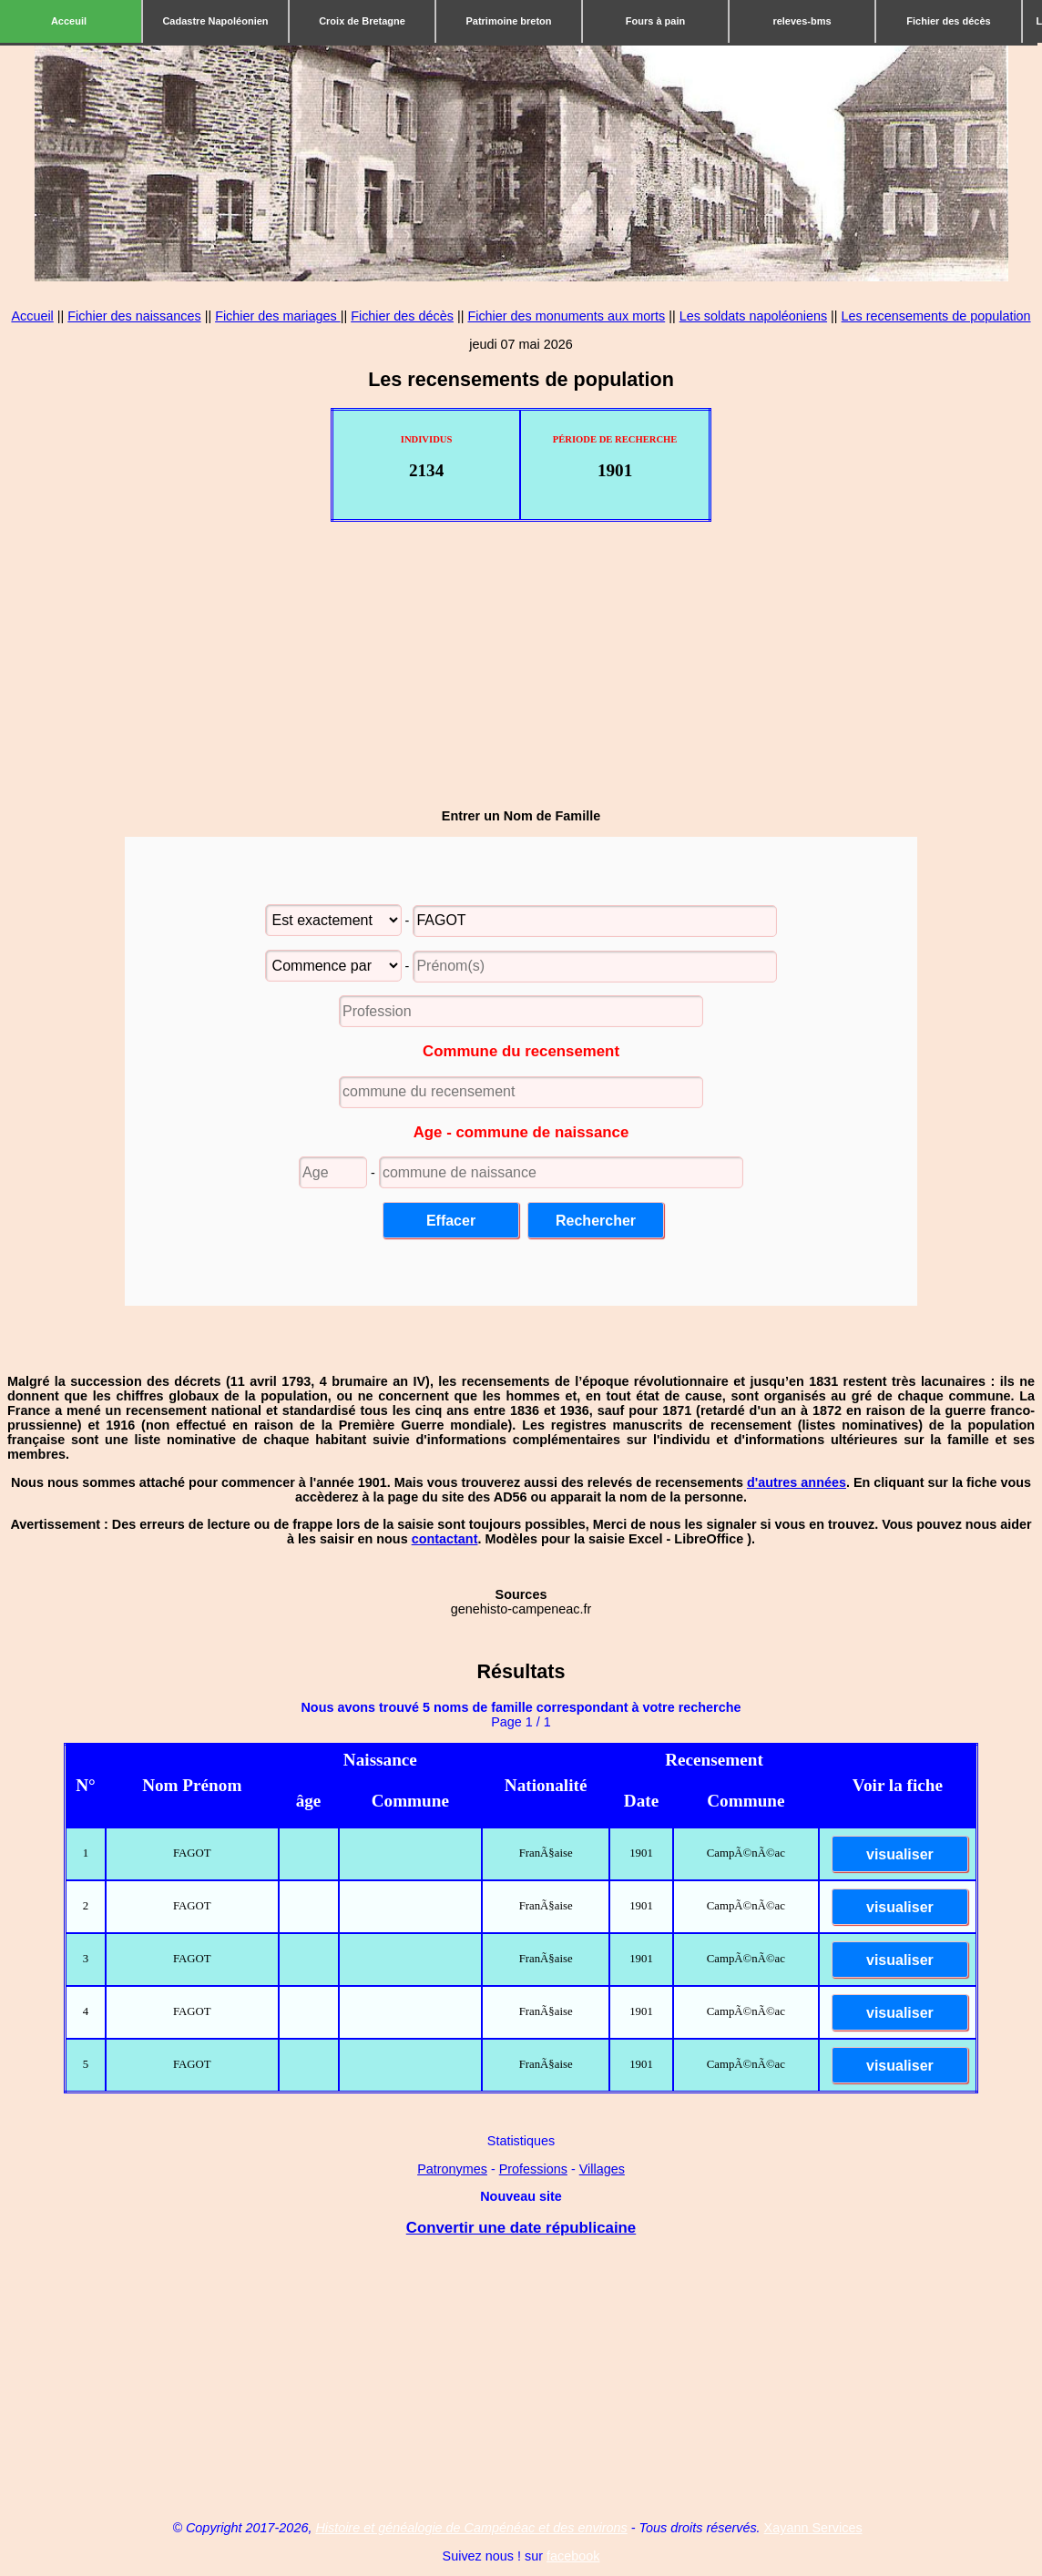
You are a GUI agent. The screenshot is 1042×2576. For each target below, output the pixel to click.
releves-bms (801, 20)
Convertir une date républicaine (521, 2227)
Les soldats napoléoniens (753, 316)
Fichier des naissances (133, 316)
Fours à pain (655, 20)
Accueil (32, 316)
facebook (573, 2556)
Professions (533, 2169)
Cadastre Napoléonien (215, 20)
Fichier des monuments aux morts (566, 316)
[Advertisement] (521, 665)
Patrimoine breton (508, 20)
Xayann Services (813, 2527)
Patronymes (452, 2169)
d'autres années (796, 1482)
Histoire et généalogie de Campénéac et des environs (471, 2527)
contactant (445, 1539)
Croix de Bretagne (362, 20)
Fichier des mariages (278, 316)
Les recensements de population (936, 316)
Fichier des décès (948, 20)
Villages (602, 2169)
